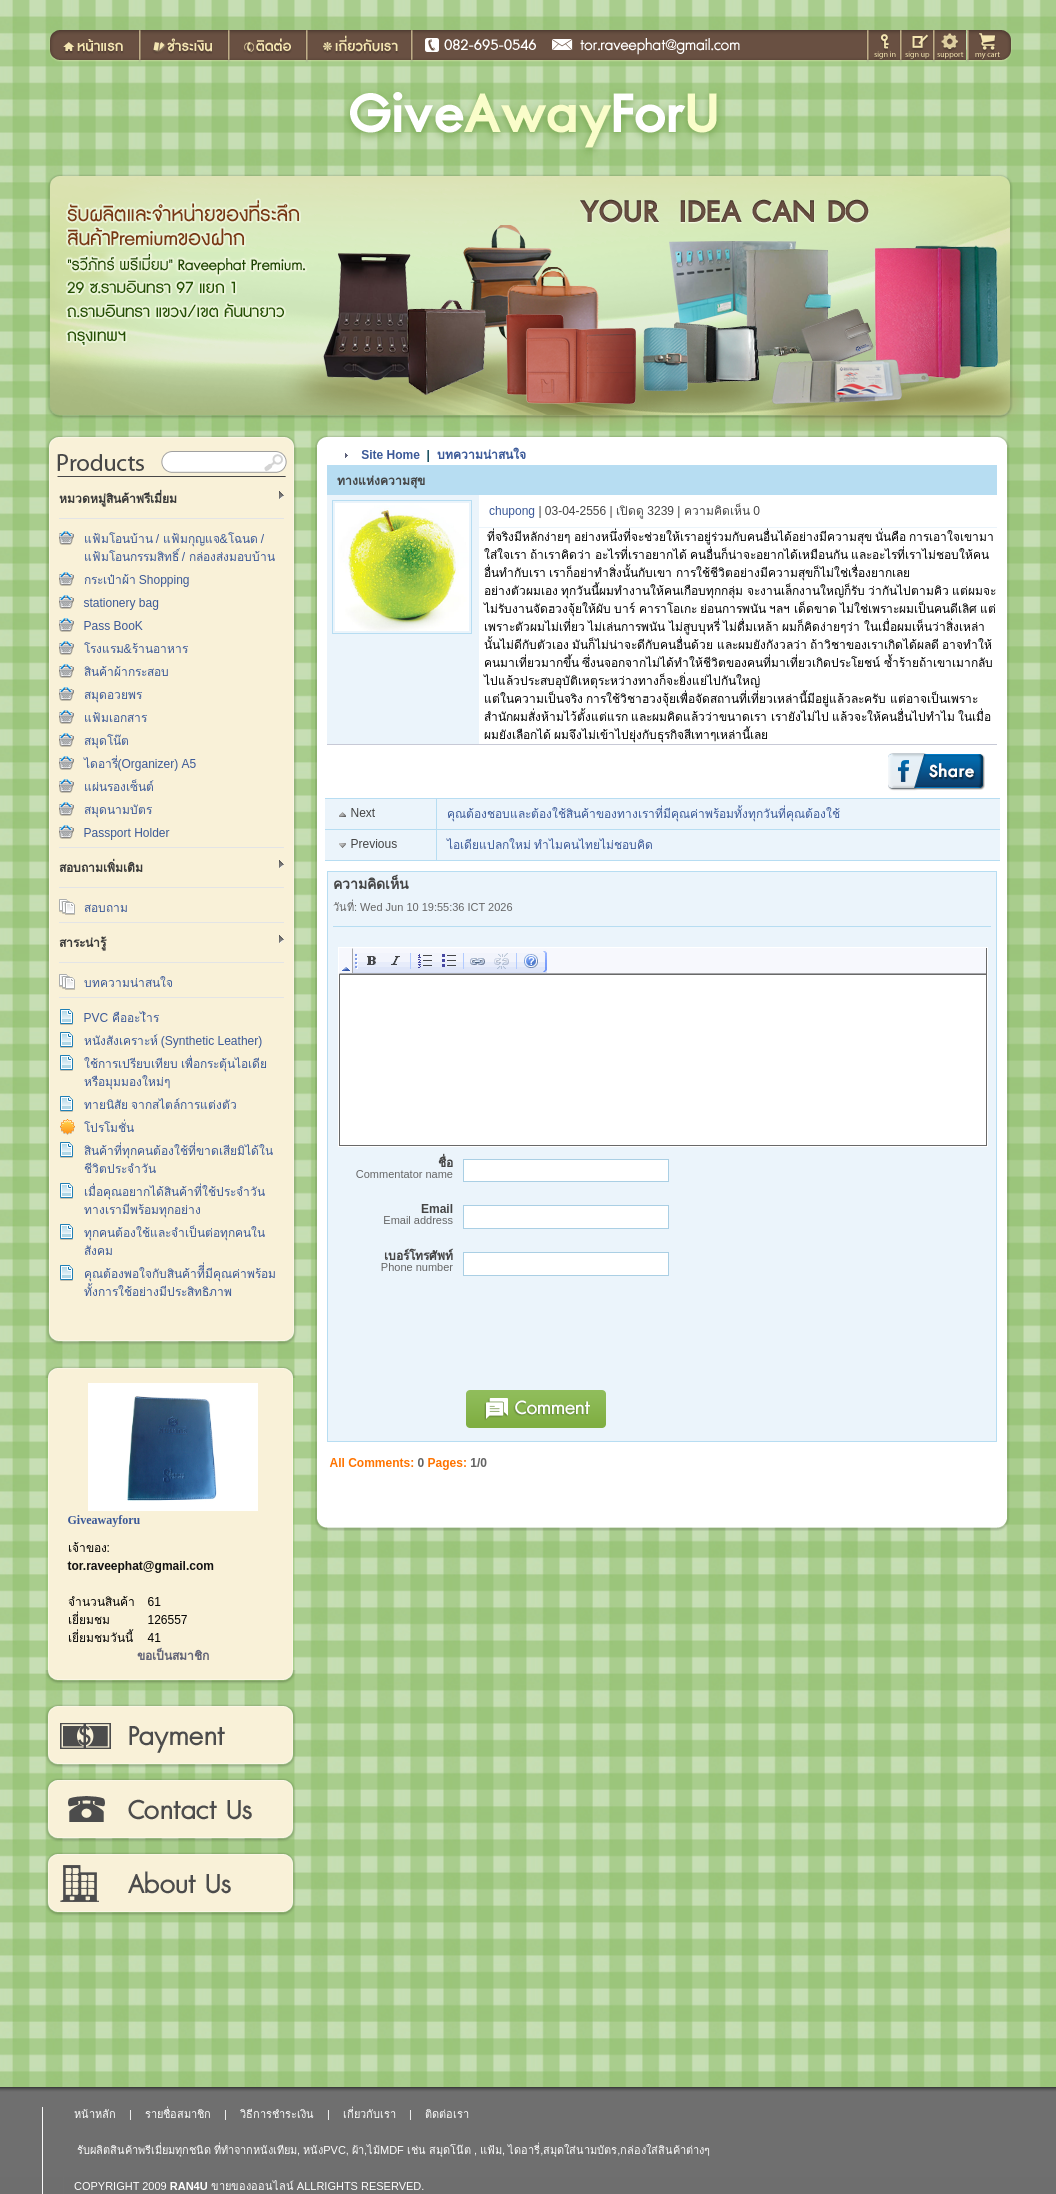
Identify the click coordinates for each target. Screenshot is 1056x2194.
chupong (512, 511)
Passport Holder (127, 833)
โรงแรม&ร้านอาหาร (136, 649)
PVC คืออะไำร (121, 1018)
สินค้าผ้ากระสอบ (126, 672)
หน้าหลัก (95, 2114)
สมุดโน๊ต (106, 741)
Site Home (390, 455)
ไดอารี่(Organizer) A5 (140, 764)
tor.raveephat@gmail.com (141, 1566)
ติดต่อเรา (169, 1810)
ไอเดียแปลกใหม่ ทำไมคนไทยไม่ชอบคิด (550, 845)
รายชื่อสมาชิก (178, 2114)
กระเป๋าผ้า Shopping (137, 580)
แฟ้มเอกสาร (115, 718)
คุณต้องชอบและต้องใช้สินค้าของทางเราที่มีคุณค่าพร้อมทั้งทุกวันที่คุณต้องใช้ (643, 814)
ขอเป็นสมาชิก (173, 1656)
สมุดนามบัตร (118, 810)
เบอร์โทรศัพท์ (393, 1261)
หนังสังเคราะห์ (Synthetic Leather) (173, 1041)
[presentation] (607, 1342)
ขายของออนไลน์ (252, 2186)
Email (393, 1214)
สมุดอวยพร (113, 695)
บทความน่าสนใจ (128, 983)
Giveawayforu (104, 1520)
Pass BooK (113, 626)
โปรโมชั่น (109, 1128)
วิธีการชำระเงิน (169, 1736)
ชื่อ (393, 1168)
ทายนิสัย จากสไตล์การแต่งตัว (160, 1105)
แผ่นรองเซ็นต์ (119, 787)
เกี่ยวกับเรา (169, 1884)
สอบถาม (106, 908)
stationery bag (121, 603)
